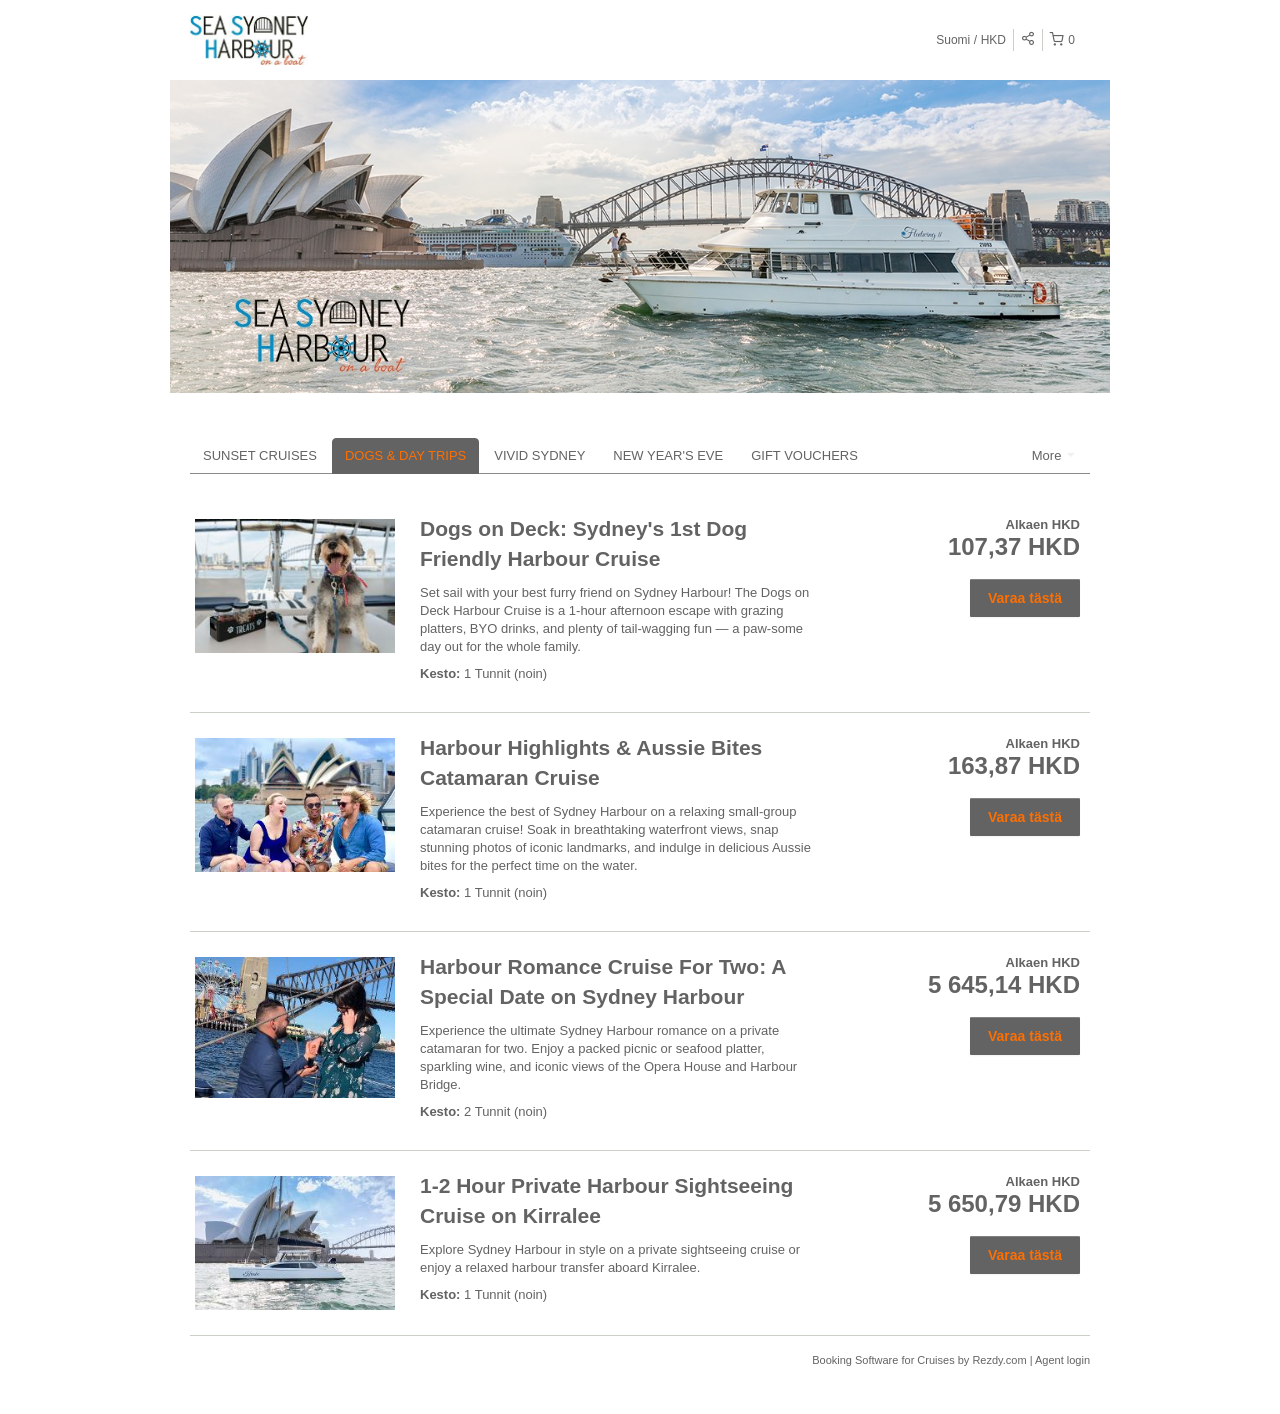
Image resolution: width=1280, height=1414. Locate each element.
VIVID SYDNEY (539, 455)
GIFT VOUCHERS (804, 455)
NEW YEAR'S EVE (668, 455)
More (1053, 455)
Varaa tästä (1025, 598)
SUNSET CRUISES (260, 455)
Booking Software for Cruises (885, 1360)
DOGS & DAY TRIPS (405, 455)
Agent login (1062, 1360)
